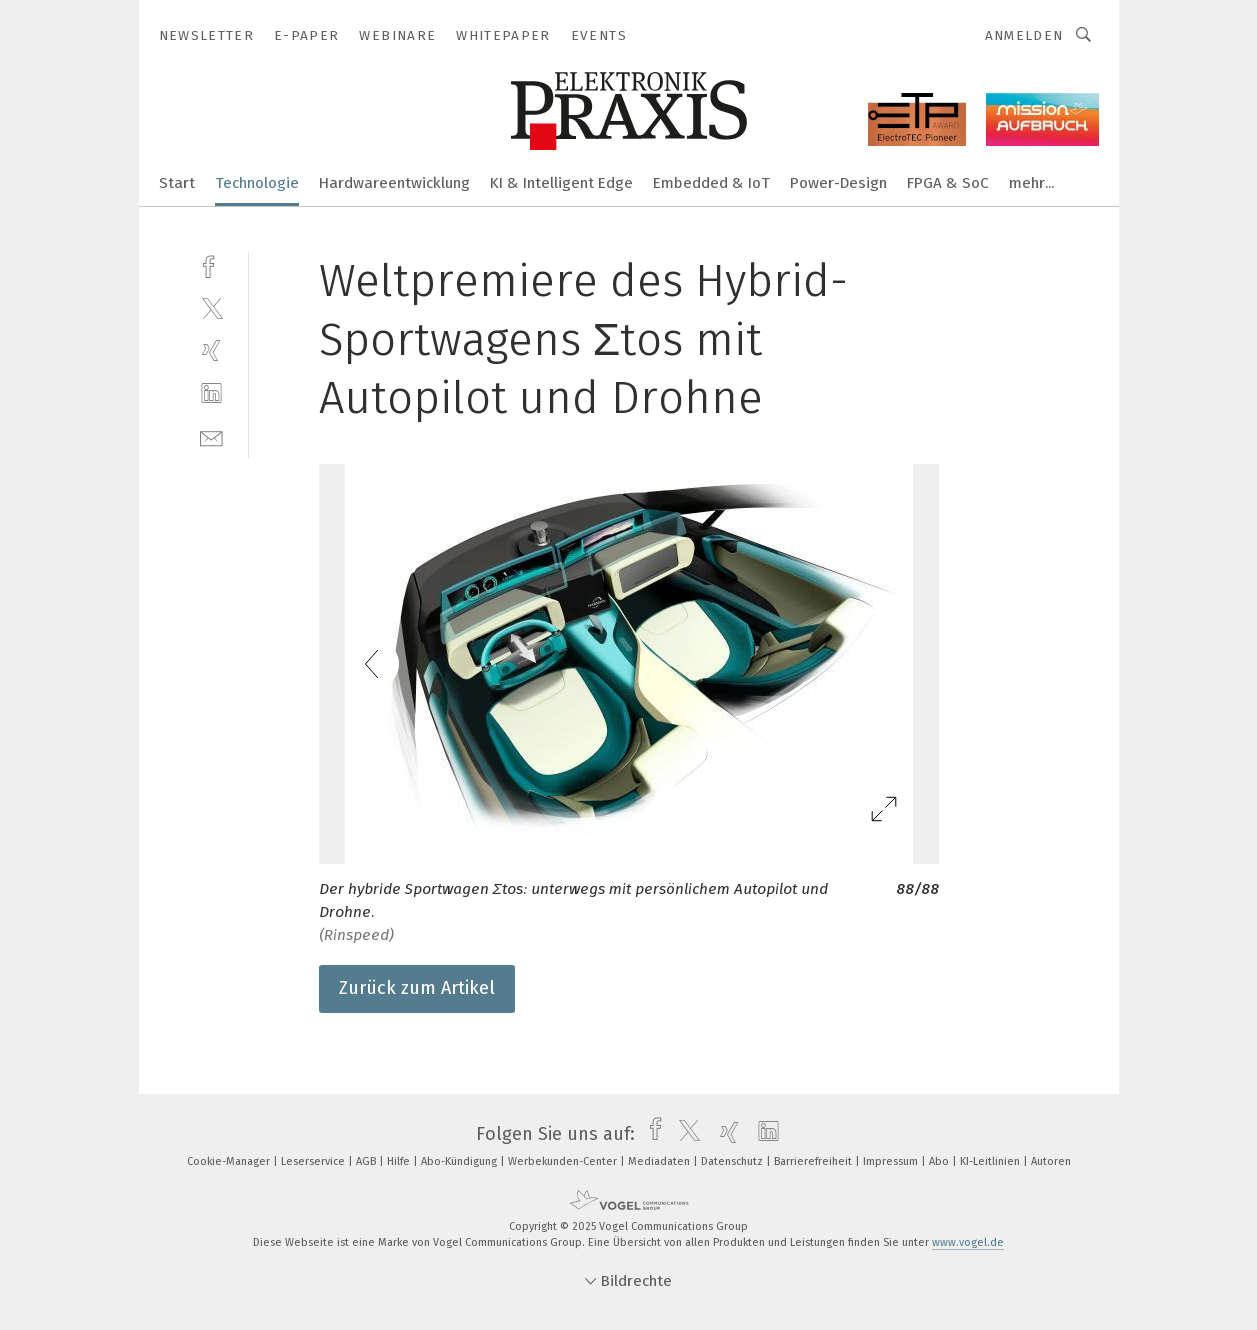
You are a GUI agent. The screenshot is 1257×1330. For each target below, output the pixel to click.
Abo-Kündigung (460, 1161)
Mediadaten (660, 1161)
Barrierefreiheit (814, 1161)
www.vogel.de (968, 1242)
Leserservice (314, 1161)
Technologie (257, 183)
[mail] (211, 436)
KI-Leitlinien (991, 1161)
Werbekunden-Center (564, 1161)
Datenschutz (733, 1161)
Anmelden (1024, 35)
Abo (940, 1161)
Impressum (892, 1161)
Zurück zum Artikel (417, 988)
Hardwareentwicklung (394, 183)
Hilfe (400, 1161)
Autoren (1051, 1161)
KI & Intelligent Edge (561, 183)
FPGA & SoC (948, 183)
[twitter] (211, 307)
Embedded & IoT (711, 183)
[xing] (211, 350)
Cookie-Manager (230, 1161)
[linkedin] (211, 393)
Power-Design (838, 183)
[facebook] (211, 264)
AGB (367, 1161)
